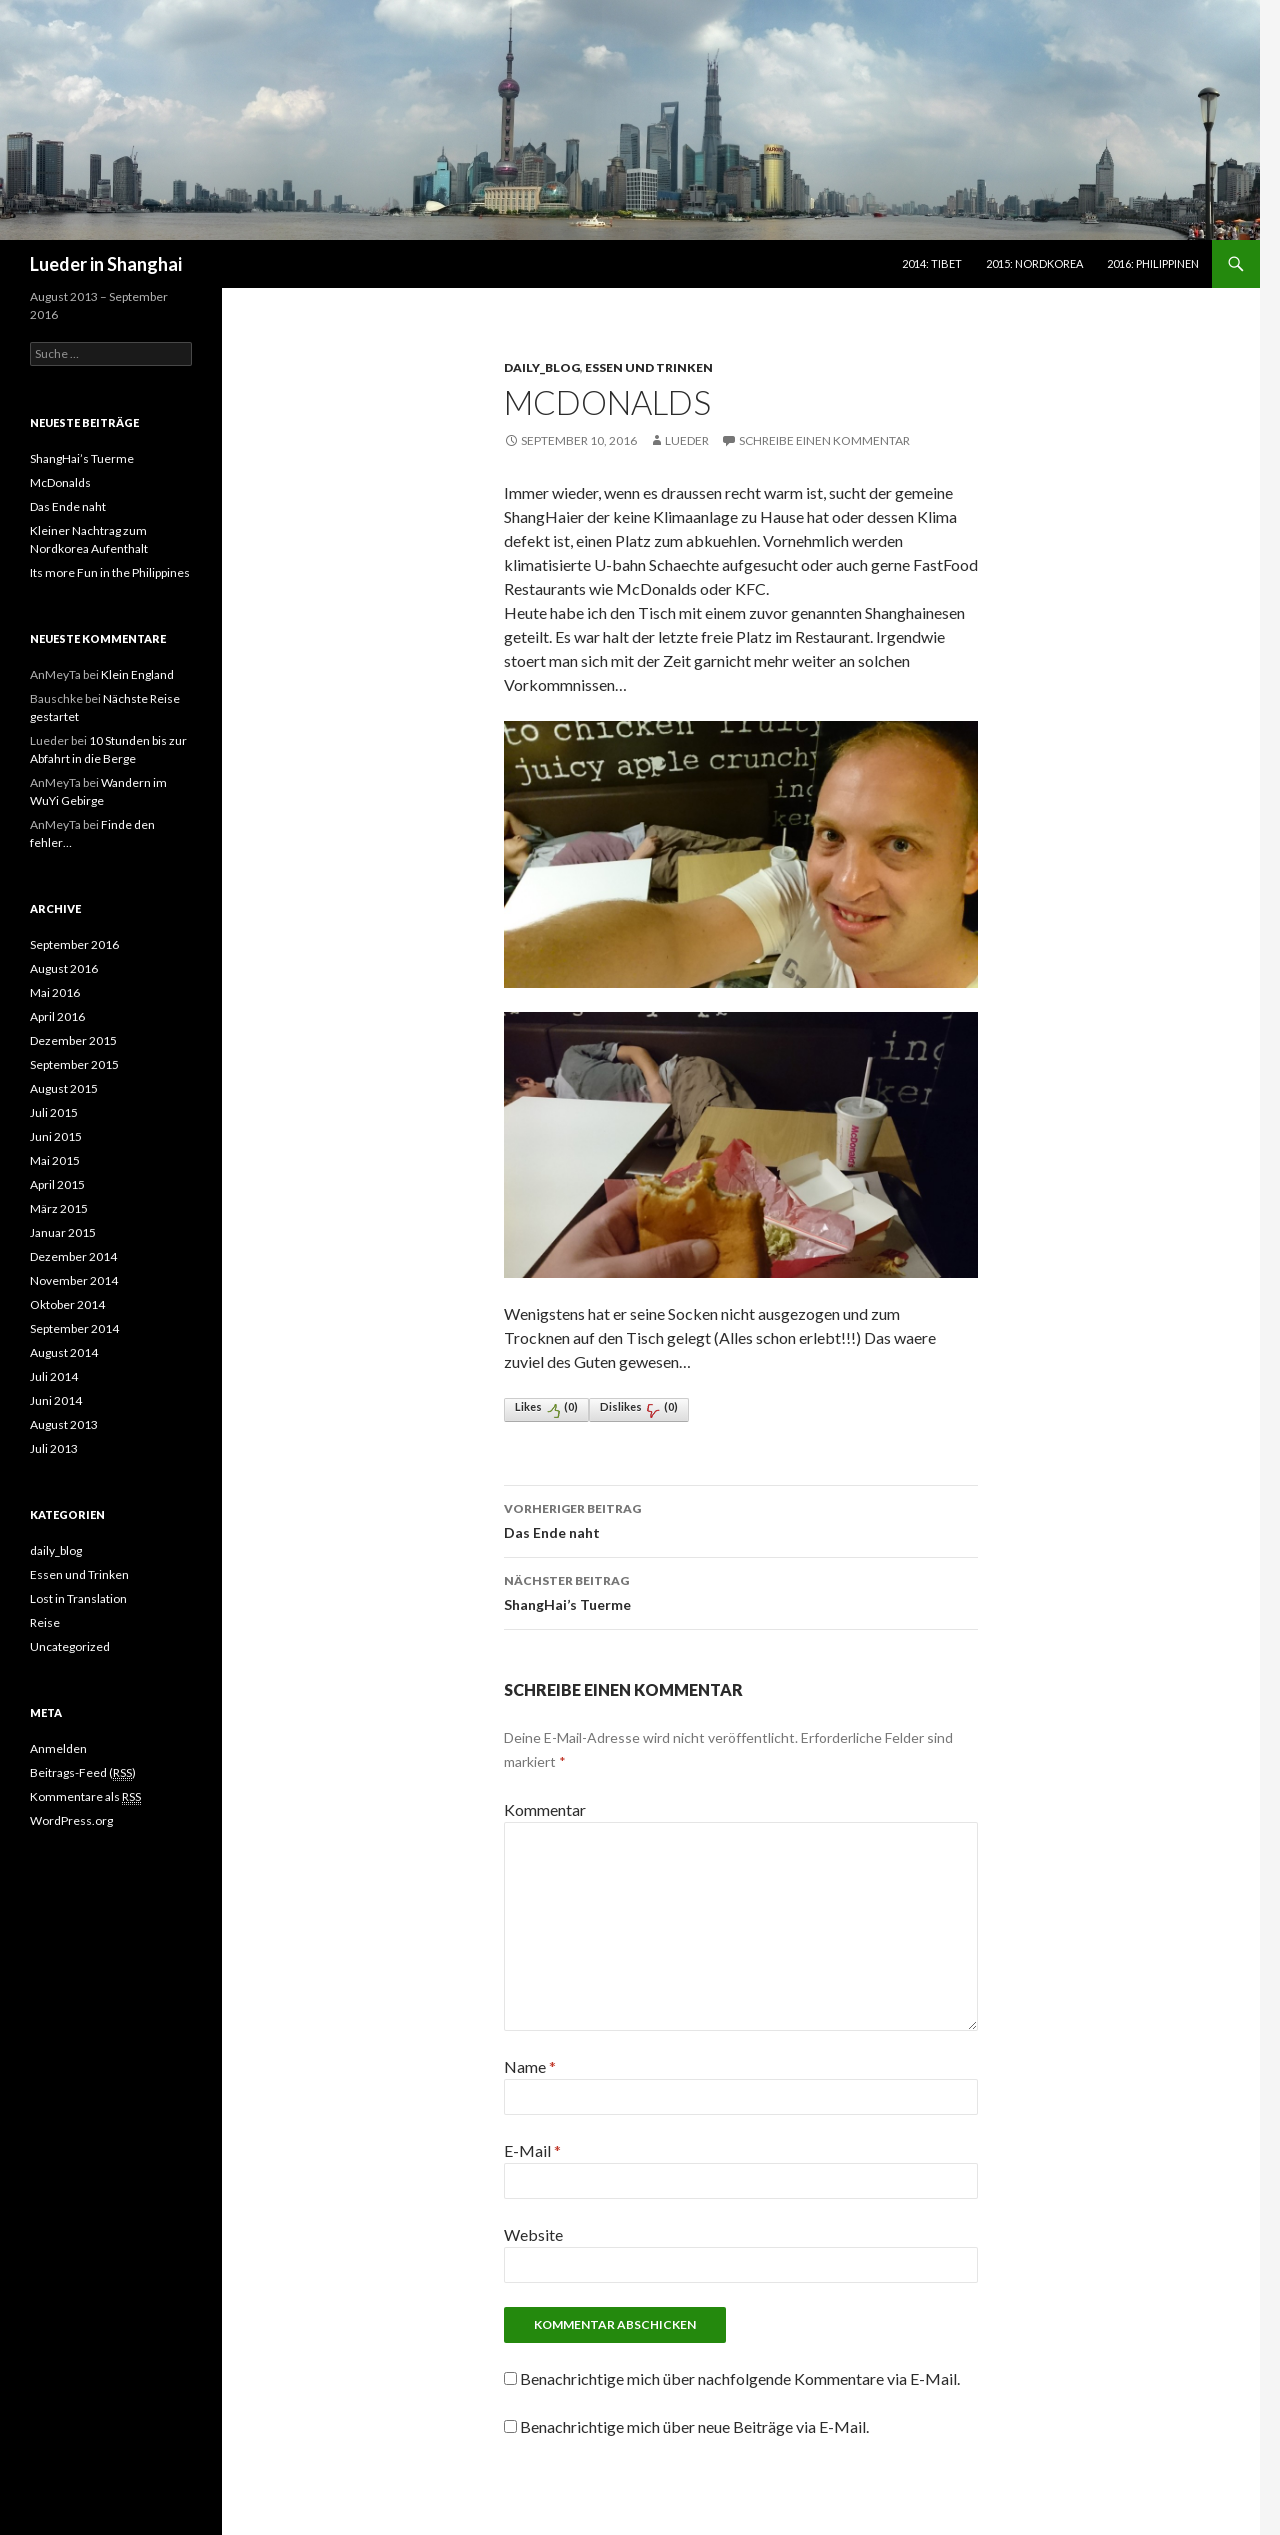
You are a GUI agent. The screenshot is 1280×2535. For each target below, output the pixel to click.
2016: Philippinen (1153, 263)
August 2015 (64, 1088)
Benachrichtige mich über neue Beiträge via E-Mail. (694, 2426)
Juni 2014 (56, 1400)
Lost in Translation (78, 1598)
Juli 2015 (54, 1112)
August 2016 (64, 968)
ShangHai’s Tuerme (741, 1591)
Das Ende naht (741, 1519)
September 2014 (74, 1328)
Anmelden (58, 1748)
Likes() (546, 1409)
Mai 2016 (55, 992)
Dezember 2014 (73, 1256)
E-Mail (532, 2150)
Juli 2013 (54, 1448)
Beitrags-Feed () (83, 1773)
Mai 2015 (55, 1160)
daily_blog (542, 367)
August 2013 (64, 1424)
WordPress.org (71, 1820)
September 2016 (74, 944)
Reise (45, 1622)
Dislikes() (639, 1409)
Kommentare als (85, 1797)
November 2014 (74, 1280)
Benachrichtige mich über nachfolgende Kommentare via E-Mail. (740, 2378)
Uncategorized (70, 1646)
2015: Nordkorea (1034, 263)
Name (530, 2066)
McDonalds (60, 482)
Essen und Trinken (649, 367)
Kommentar (545, 1809)
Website (533, 2234)
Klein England (137, 674)
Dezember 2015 (73, 1040)
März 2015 (59, 1208)
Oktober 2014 (67, 1304)
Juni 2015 (56, 1136)
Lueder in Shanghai (106, 264)
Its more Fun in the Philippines (110, 572)
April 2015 (57, 1184)
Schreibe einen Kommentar (824, 440)
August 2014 (64, 1352)
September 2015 (74, 1064)
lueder (687, 440)
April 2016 (57, 1016)
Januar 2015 (63, 1232)
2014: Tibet (932, 263)
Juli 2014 (54, 1376)
